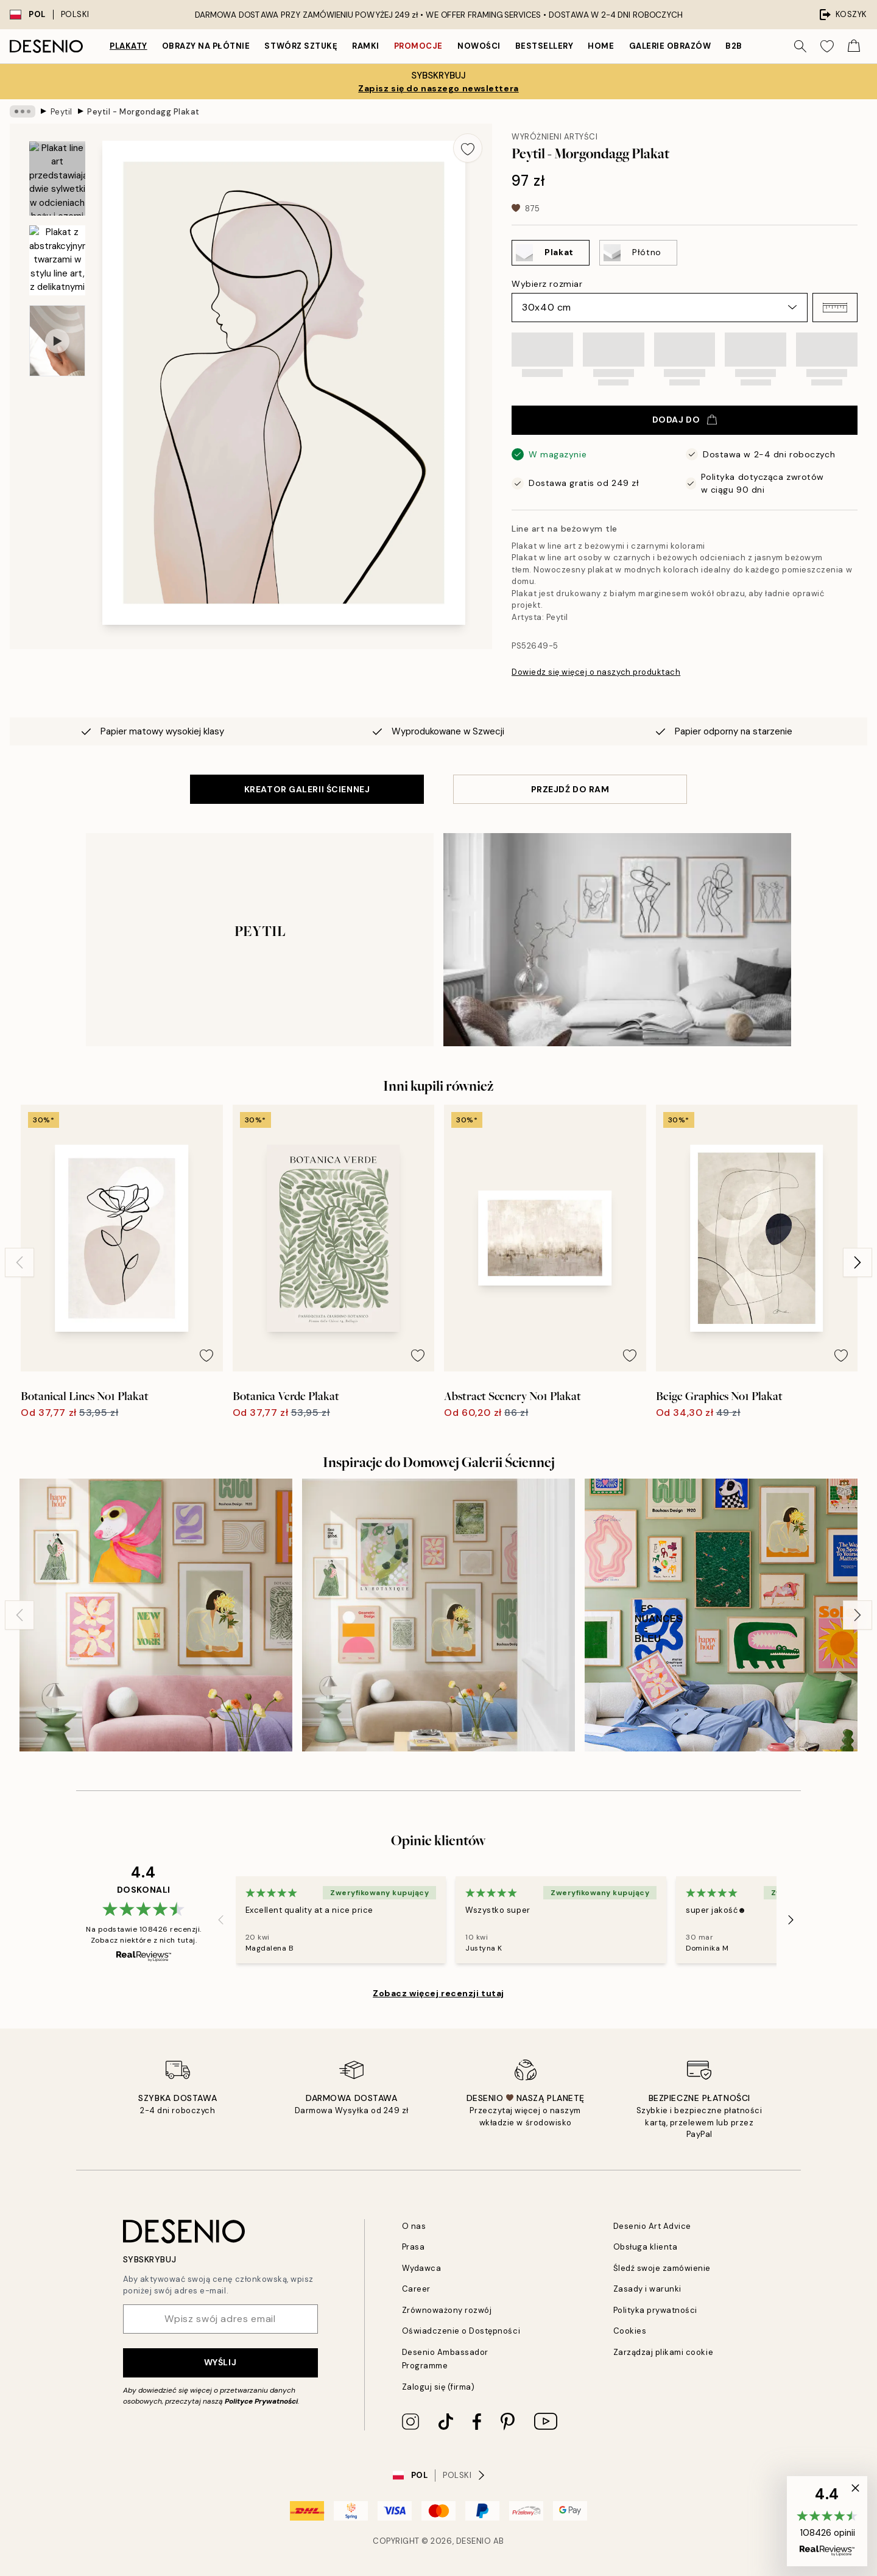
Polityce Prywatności (261, 2401)
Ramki (365, 46)
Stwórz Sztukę (300, 46)
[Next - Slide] (857, 1262)
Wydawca (422, 2268)
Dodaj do (684, 419)
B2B (733, 46)
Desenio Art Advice (652, 2226)
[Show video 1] (57, 340)
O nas (414, 2226)
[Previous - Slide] (19, 1262)
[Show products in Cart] (853, 46)
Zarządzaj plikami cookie (663, 2352)
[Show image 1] (57, 178)
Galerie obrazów (670, 46)
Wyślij (220, 2362)
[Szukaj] (800, 46)
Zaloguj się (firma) (438, 2387)
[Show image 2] (57, 260)
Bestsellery (544, 46)
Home (601, 46)
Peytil (61, 111)
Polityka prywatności (655, 2310)
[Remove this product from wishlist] (467, 148)
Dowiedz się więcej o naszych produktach (596, 672)
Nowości (479, 46)
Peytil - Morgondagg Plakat (143, 111)
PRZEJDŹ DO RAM (570, 789)
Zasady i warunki (647, 2289)
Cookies (630, 2331)
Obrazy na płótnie (206, 46)
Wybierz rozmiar (547, 283)
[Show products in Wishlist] (827, 46)
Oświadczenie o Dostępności (461, 2331)
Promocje (418, 46)
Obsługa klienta (645, 2247)
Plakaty (128, 46)
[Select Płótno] (638, 253)
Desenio (473, 2541)
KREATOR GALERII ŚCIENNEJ (307, 789)
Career (416, 2289)
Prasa (413, 2247)
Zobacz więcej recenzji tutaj (438, 1993)
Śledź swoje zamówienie (662, 2268)
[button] (835, 307)
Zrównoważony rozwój (447, 2310)
